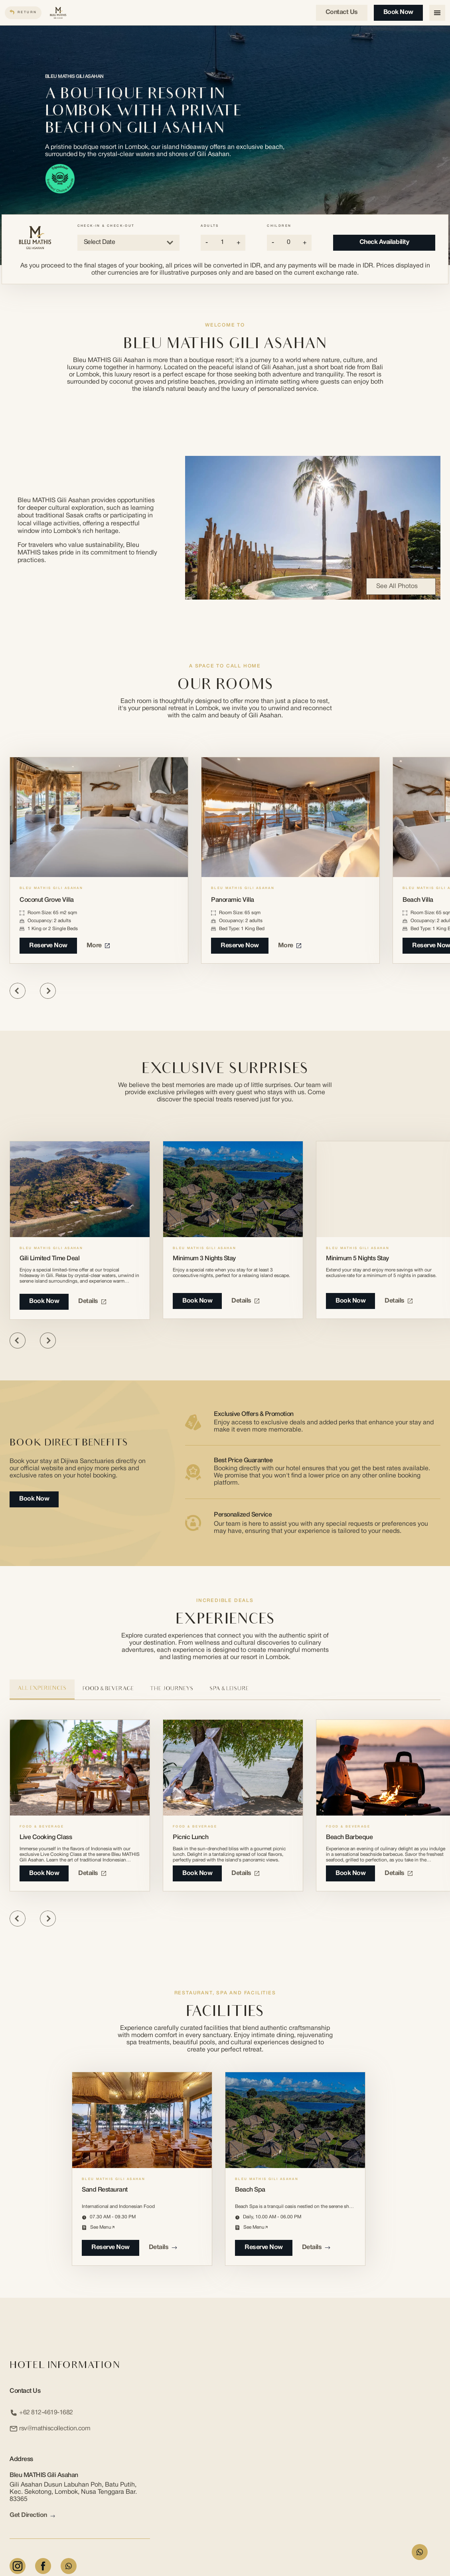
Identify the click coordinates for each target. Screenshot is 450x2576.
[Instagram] (18, 2566)
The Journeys (171, 1689)
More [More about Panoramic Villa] (289, 945)
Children (279, 226)
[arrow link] (52, 2516)
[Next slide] (48, 991)
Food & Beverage (108, 1689)
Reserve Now (48, 945)
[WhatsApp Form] (420, 2552)
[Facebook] (43, 2566)
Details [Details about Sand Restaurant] (163, 2247)
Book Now (398, 12)
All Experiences (42, 1688)
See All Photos (401, 586)
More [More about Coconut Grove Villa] (98, 945)
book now (44, 1873)
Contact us (342, 12)
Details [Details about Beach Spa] (316, 2247)
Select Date (128, 243)
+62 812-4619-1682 (41, 2413)
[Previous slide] (18, 991)
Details (92, 1301)
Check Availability (384, 242)
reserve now (110, 2247)
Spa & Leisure (229, 1689)
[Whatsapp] (69, 2566)
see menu (102, 2227)
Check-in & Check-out (106, 226)
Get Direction (32, 2516)
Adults (210, 226)
